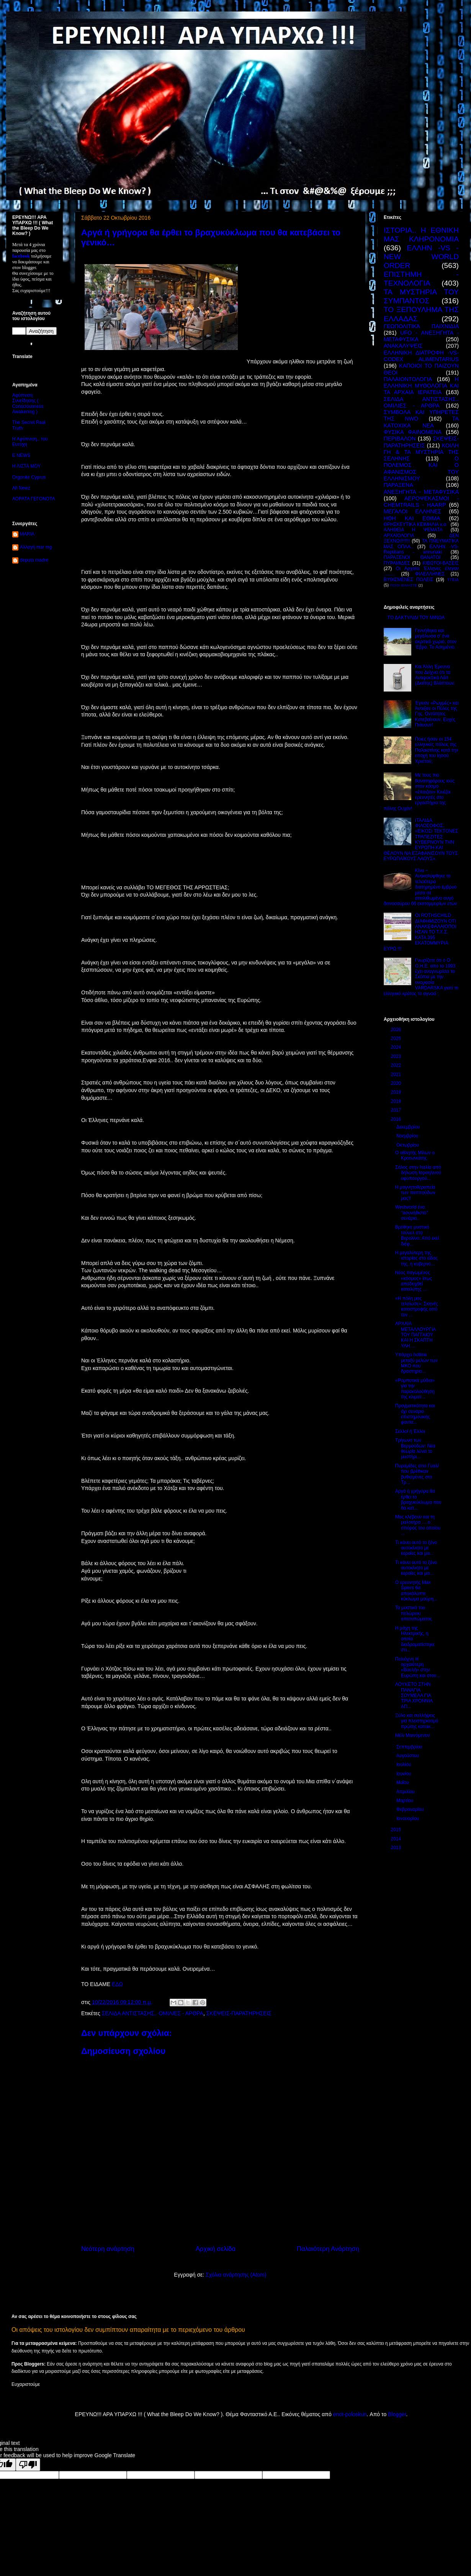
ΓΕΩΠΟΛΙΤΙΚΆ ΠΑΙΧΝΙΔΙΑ (421, 326)
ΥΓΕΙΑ (453, 579)
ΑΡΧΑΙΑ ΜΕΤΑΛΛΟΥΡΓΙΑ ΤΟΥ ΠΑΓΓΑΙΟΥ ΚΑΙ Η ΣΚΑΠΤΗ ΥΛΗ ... (415, 1335)
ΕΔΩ (117, 1984)
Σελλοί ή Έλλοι (410, 1431)
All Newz (21, 488)
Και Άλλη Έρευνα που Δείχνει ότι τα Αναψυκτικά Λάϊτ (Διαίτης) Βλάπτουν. (435, 675)
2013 (396, 1847)
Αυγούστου (408, 1755)
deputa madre (34, 560)
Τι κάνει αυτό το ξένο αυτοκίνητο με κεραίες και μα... (416, 1548)
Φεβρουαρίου (410, 1809)
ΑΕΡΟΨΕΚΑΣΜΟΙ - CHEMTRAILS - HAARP (421, 501)
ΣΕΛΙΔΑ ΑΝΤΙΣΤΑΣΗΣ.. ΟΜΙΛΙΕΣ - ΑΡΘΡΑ (152, 2013)
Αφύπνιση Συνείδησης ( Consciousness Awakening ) (27, 403)
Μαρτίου (405, 1800)
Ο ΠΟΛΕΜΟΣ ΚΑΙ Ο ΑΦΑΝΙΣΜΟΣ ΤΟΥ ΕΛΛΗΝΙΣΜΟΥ (421, 468)
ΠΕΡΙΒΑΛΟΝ (400, 438)
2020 (396, 1083)
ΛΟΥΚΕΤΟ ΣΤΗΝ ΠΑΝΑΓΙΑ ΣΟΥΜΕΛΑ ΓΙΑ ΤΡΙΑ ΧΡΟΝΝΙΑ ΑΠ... (414, 1695)
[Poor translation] (28, 2464)
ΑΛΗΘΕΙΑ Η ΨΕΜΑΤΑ (413, 529)
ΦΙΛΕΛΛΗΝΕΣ (430, 574)
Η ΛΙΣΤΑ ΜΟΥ (26, 466)
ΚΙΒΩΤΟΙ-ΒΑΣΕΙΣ (441, 563)
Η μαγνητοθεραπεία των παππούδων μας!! (415, 1192)
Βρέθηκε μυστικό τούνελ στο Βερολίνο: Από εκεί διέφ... (417, 1235)
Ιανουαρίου (408, 1818)
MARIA (27, 534)
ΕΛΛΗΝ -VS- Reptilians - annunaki (421, 549)
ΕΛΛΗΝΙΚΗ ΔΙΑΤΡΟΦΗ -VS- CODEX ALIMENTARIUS (421, 356)
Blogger (397, 2414)
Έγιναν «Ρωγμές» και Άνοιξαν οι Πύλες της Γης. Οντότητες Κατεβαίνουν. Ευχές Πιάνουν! (437, 714)
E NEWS (21, 455)
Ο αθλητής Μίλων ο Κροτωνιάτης (415, 1155)
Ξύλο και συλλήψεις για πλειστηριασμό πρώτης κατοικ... (416, 1721)
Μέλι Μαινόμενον (412, 1735)
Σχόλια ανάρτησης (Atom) (236, 2275)
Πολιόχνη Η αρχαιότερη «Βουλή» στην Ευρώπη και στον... (417, 1667)
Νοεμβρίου (408, 1135)
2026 (396, 1029)
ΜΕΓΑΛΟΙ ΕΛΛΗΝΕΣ (412, 511)
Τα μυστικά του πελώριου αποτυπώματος (413, 1613)
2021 (396, 1074)
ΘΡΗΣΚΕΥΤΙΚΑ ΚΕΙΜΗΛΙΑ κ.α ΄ (416, 524)
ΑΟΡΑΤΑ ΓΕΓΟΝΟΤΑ (33, 498)
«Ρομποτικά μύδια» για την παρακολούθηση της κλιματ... (415, 1389)
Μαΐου (403, 1782)
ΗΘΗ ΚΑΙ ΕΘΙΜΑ (412, 518)
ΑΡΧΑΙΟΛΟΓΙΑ (399, 535)
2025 (396, 1038)
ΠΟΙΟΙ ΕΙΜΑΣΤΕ (403, 585)
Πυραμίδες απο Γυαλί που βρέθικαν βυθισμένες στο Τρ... (417, 1474)
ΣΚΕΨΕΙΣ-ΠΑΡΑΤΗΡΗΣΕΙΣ (238, 2013)
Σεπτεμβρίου (410, 1747)
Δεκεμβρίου (408, 1127)
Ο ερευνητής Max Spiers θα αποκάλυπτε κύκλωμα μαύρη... (416, 1591)
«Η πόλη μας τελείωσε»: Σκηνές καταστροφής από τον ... (416, 1307)
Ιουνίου (404, 1773)
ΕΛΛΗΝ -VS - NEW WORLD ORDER (421, 256)
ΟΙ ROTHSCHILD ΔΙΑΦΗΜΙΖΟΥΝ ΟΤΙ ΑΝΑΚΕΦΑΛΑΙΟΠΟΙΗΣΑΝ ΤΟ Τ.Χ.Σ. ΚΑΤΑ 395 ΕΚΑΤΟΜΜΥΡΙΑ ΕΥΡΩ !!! (420, 932)
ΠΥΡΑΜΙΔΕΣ (397, 563)
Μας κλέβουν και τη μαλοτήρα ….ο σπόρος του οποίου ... (417, 1525)
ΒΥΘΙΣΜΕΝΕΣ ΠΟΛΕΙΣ (408, 579)
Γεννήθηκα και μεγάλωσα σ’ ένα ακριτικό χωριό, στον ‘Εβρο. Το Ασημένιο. (436, 639)
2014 (396, 1839)
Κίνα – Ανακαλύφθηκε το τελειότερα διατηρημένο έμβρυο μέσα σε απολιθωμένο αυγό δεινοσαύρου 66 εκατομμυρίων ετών (420, 887)
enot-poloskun (350, 2414)
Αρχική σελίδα (216, 2248)
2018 (396, 1101)
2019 (396, 1092)
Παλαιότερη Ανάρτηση (328, 2248)
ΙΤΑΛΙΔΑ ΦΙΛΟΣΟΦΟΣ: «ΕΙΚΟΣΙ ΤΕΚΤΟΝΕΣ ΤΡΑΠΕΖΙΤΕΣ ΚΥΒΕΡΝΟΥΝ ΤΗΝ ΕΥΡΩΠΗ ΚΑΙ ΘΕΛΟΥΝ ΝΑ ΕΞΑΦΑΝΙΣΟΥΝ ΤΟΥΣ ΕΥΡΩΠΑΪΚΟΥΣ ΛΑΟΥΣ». (421, 840)
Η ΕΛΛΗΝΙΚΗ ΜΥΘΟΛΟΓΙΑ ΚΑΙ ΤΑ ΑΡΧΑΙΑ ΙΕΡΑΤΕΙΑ (421, 386)
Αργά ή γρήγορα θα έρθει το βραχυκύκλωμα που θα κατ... (418, 1499)
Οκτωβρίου (408, 1145)
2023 (396, 1056)
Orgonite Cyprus (29, 477)
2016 (396, 1119)
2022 (396, 1065)
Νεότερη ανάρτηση (107, 2248)
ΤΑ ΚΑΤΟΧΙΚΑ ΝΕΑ (421, 422)
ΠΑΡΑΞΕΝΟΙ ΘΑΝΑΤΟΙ (412, 557)
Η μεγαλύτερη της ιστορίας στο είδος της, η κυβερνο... (416, 1258)
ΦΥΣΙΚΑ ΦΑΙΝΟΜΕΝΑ (413, 432)
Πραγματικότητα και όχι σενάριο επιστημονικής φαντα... (415, 1414)
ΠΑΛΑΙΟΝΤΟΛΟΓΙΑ (408, 379)
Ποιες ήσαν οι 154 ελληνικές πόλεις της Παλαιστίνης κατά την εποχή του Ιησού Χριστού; (436, 750)
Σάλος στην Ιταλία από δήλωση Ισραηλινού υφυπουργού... (418, 1173)
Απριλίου (406, 1791)
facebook (21, 256)
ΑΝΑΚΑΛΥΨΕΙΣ (403, 346)
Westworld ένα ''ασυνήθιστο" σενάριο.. (411, 1212)
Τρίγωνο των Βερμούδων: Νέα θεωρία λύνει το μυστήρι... (415, 1448)
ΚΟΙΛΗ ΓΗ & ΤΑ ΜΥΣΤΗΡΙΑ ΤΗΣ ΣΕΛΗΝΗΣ (421, 452)
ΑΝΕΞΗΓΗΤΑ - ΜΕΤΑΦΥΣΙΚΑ (421, 492)
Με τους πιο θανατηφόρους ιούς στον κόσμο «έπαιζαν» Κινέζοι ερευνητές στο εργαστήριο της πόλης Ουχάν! (419, 791)
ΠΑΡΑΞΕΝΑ (398, 485)
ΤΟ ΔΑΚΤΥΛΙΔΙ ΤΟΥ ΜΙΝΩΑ (416, 617)
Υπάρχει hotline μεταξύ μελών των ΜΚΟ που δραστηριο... (416, 1363)
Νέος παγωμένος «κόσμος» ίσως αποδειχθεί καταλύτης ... (413, 1281)
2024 (396, 1047)
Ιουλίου (404, 1764)
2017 (396, 1110)
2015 (396, 1829)
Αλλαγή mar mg (36, 547)
